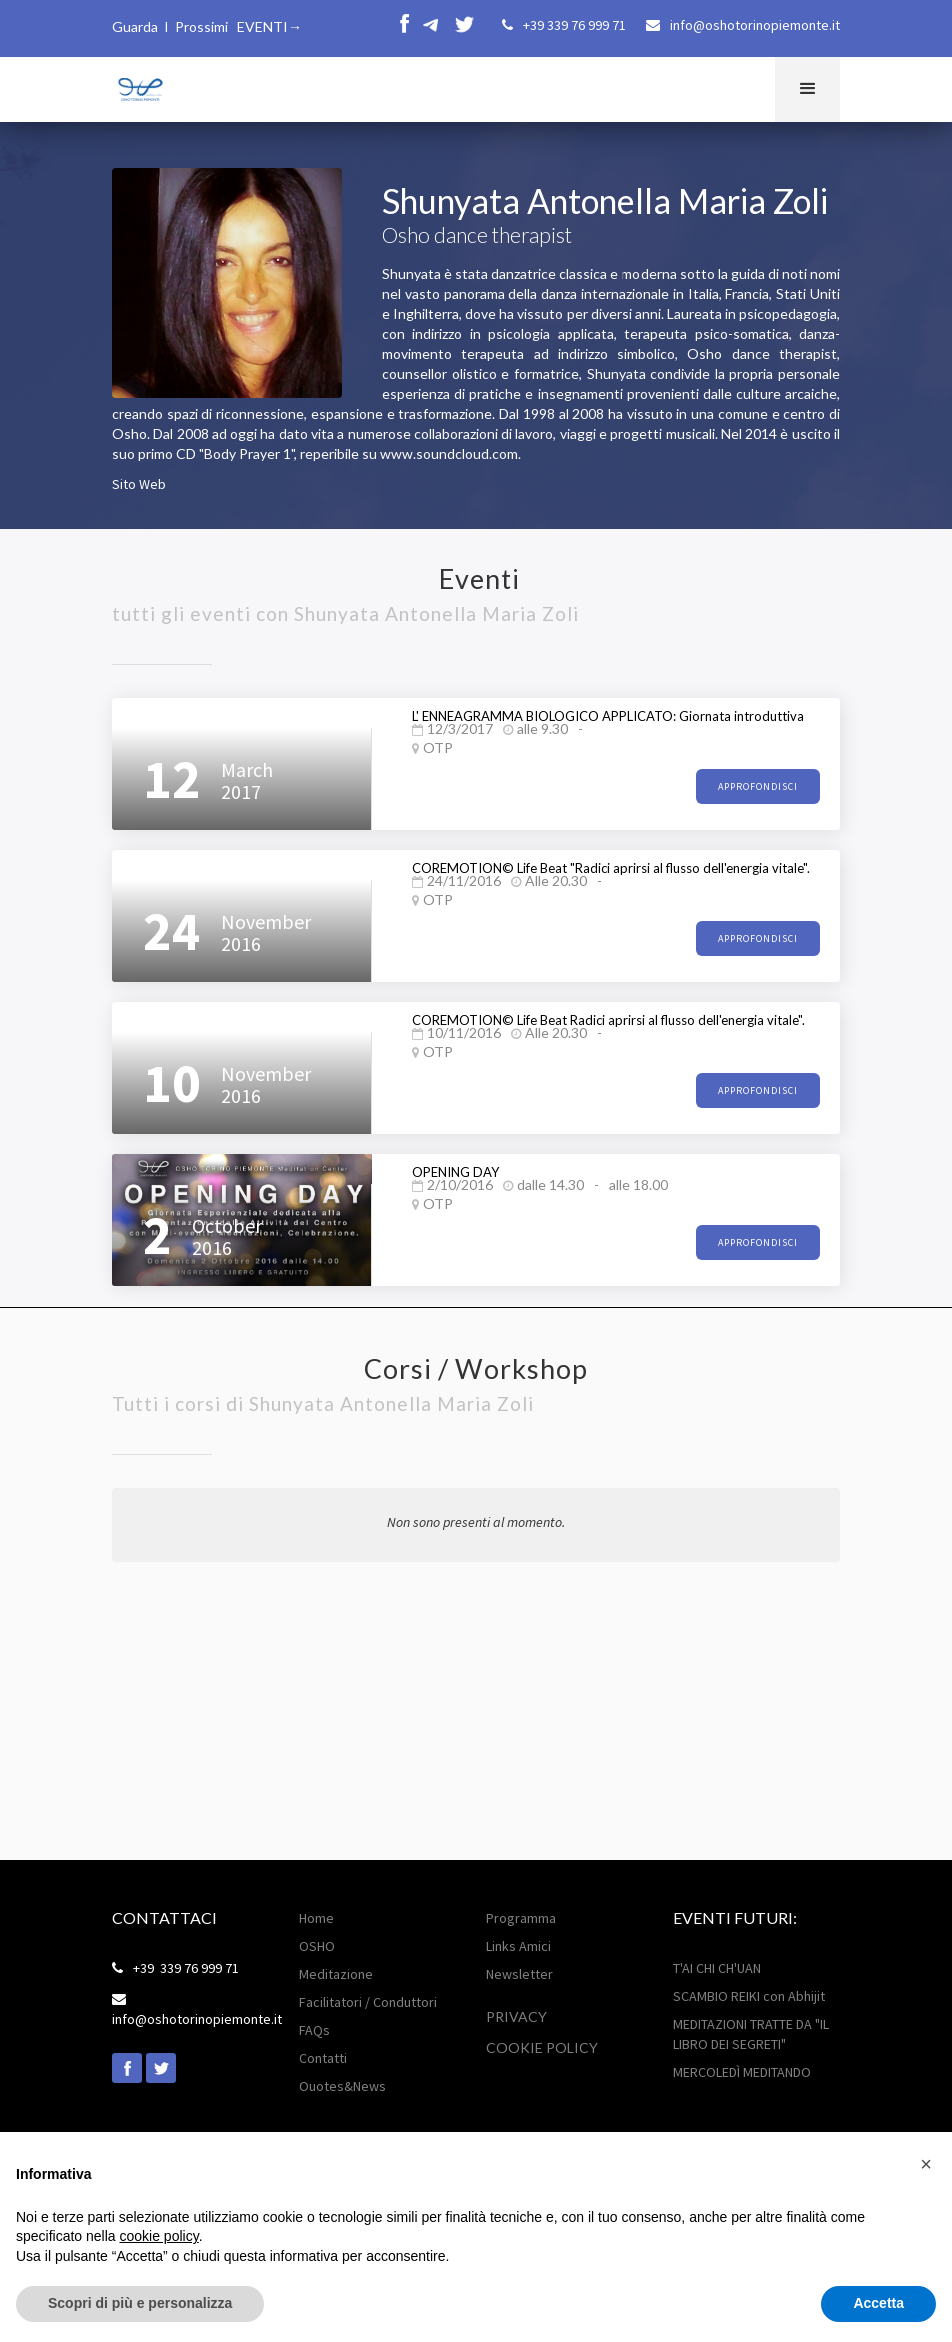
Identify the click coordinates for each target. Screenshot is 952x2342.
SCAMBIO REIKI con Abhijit (749, 1996)
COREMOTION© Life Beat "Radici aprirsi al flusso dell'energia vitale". (611, 868)
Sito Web (139, 484)
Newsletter (519, 1974)
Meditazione (336, 1974)
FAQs (314, 2030)
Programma (521, 1918)
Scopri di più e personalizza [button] (140, 2303)
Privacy (516, 2016)
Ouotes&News (342, 2086)
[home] (139, 86)
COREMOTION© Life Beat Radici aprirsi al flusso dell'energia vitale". (608, 1020)
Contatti (323, 2058)
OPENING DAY (455, 1172)
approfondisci (758, 786)
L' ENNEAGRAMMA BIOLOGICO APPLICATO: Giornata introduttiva (608, 716)
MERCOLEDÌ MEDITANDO (742, 2072)
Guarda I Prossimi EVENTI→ (207, 26)
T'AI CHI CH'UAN (717, 1968)
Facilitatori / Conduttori (368, 2002)
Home (316, 1918)
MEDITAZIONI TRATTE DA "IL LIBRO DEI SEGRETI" (751, 2034)
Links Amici (518, 1946)
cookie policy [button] (159, 2236)
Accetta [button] (878, 2303)
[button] (807, 89)
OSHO (317, 1946)
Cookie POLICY (542, 2047)
